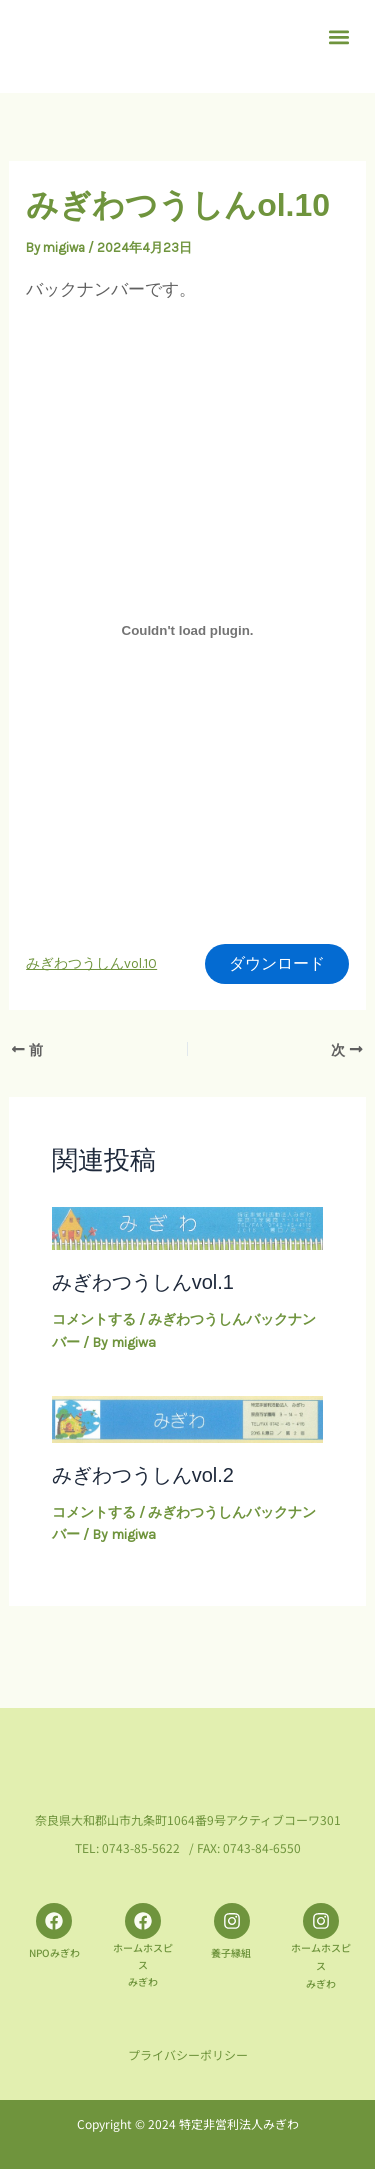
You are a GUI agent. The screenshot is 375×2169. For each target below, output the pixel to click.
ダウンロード (277, 963)
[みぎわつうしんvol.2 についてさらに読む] (188, 1418)
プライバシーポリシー (188, 2054)
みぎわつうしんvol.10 (91, 963)
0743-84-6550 (262, 1848)
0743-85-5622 (141, 1848)
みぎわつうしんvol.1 (143, 1282)
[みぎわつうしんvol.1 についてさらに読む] (188, 1227)
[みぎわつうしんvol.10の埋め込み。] (187, 630)
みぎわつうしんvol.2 (143, 1475)
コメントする (94, 1319)
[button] (338, 36)
